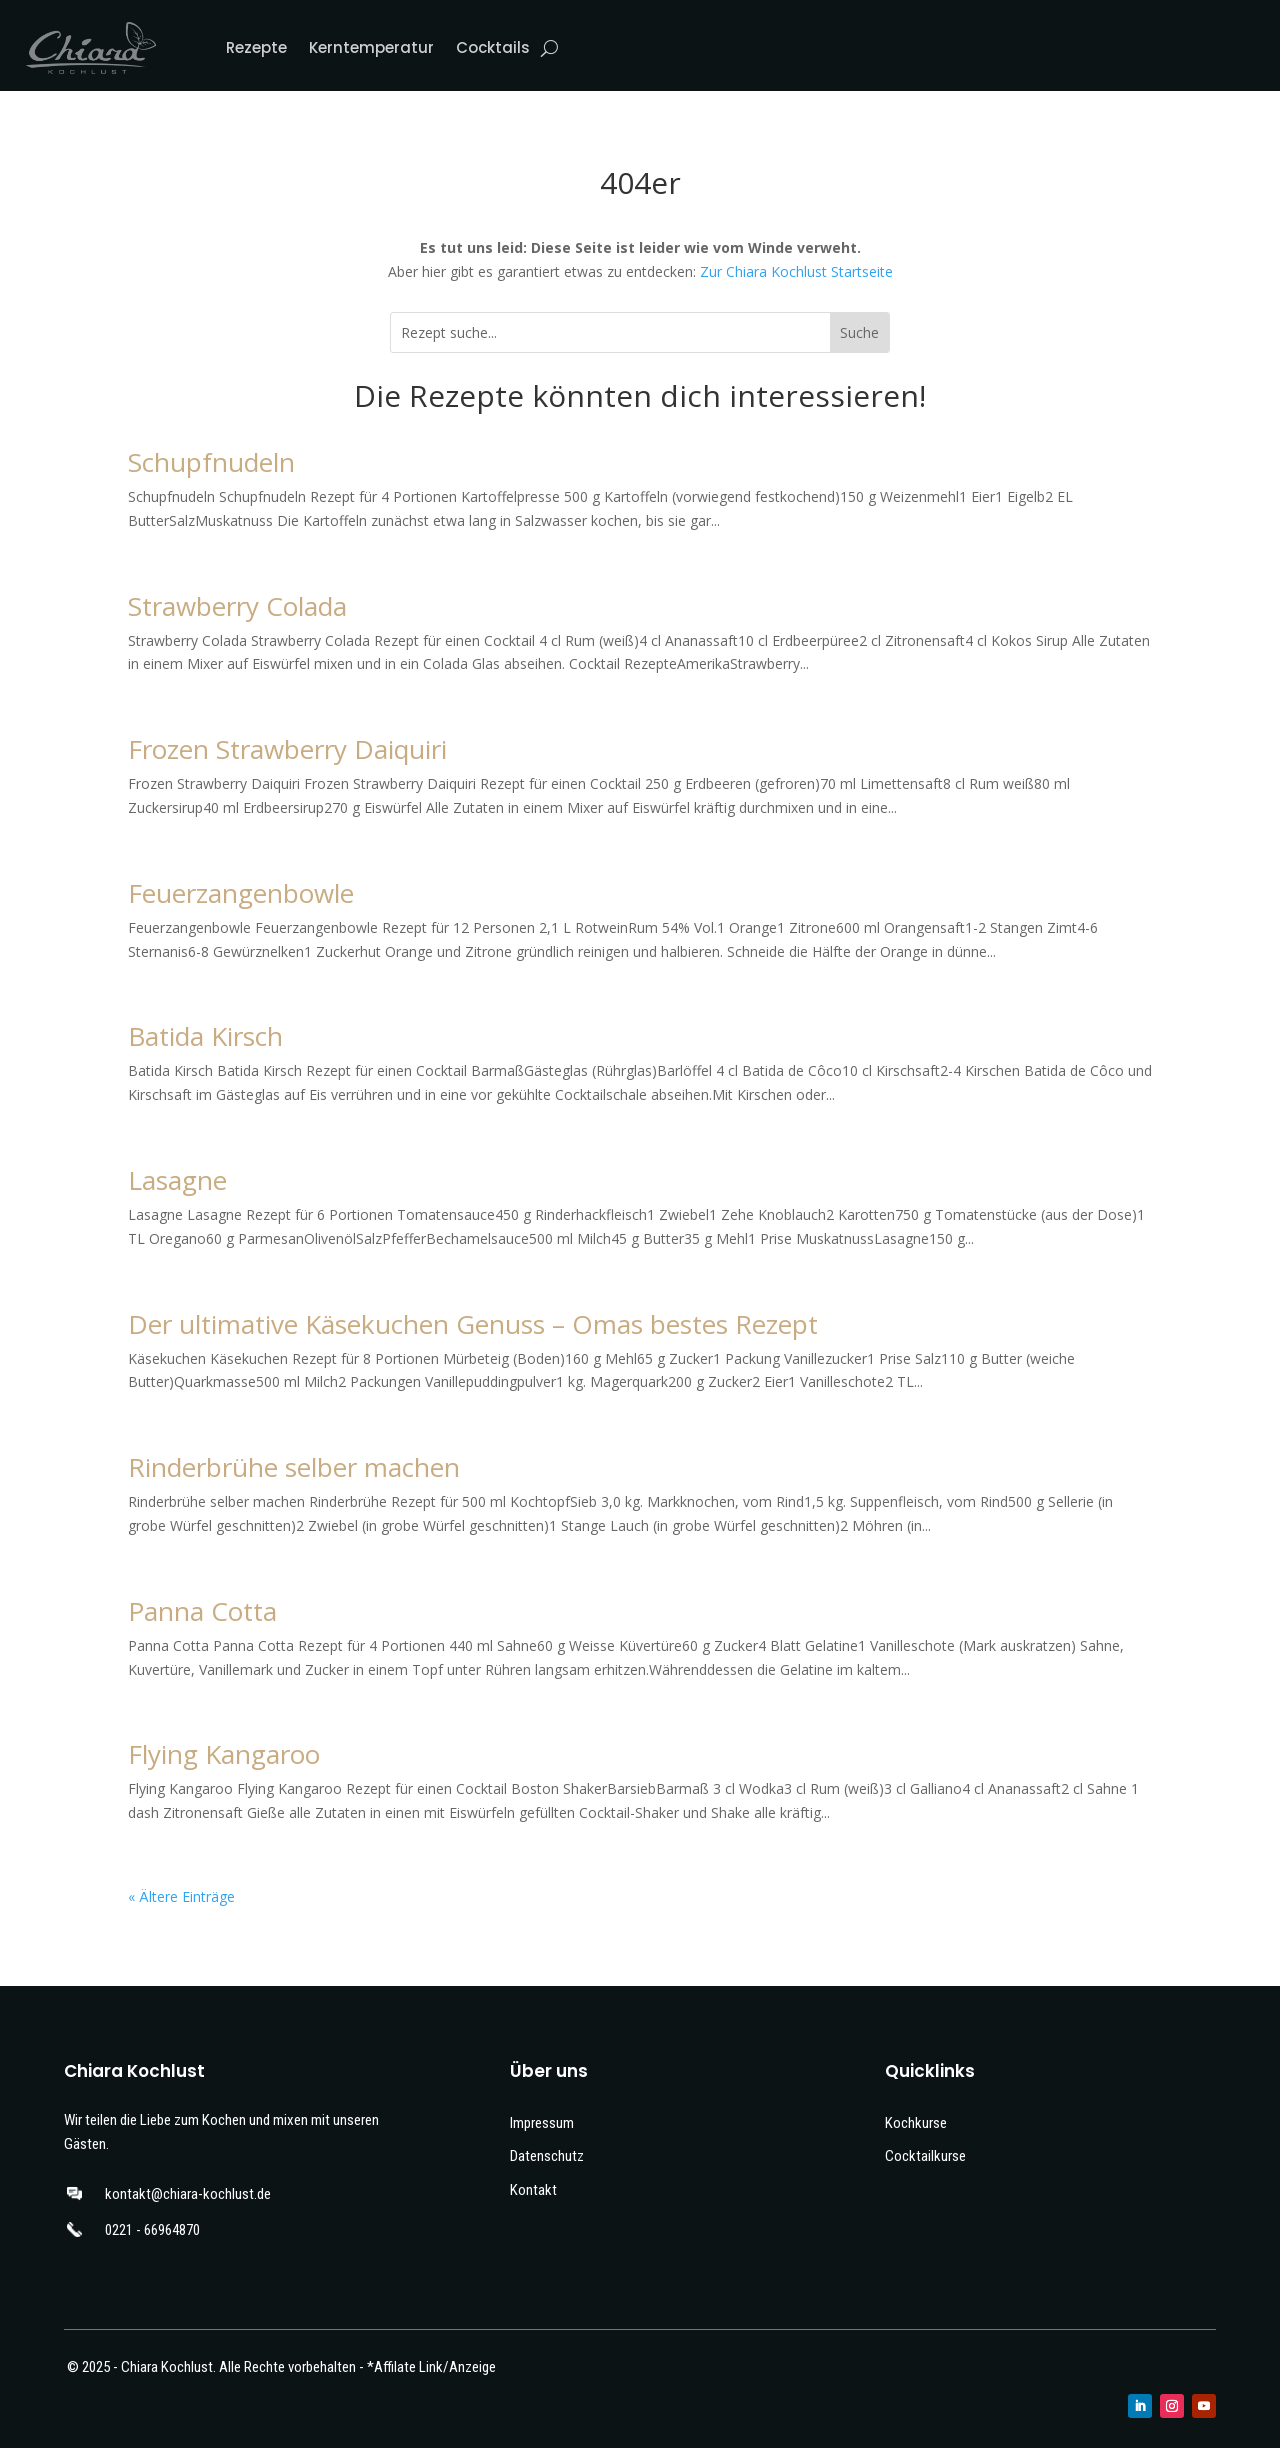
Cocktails (493, 47)
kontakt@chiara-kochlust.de (188, 2194)
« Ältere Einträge (181, 1896)
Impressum (542, 2123)
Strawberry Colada (237, 606)
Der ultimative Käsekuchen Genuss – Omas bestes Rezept (473, 1324)
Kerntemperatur (371, 47)
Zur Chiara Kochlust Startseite (796, 271)
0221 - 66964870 (152, 2230)
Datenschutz (547, 2156)
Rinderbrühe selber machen (294, 1467)
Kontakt (533, 2190)
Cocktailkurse (925, 2156)
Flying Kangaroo (224, 1754)
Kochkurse (916, 2123)
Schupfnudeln (211, 462)
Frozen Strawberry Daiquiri (287, 749)
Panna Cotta (202, 1611)
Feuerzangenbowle (241, 893)
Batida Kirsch (205, 1036)
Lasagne (177, 1180)
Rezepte (256, 47)
